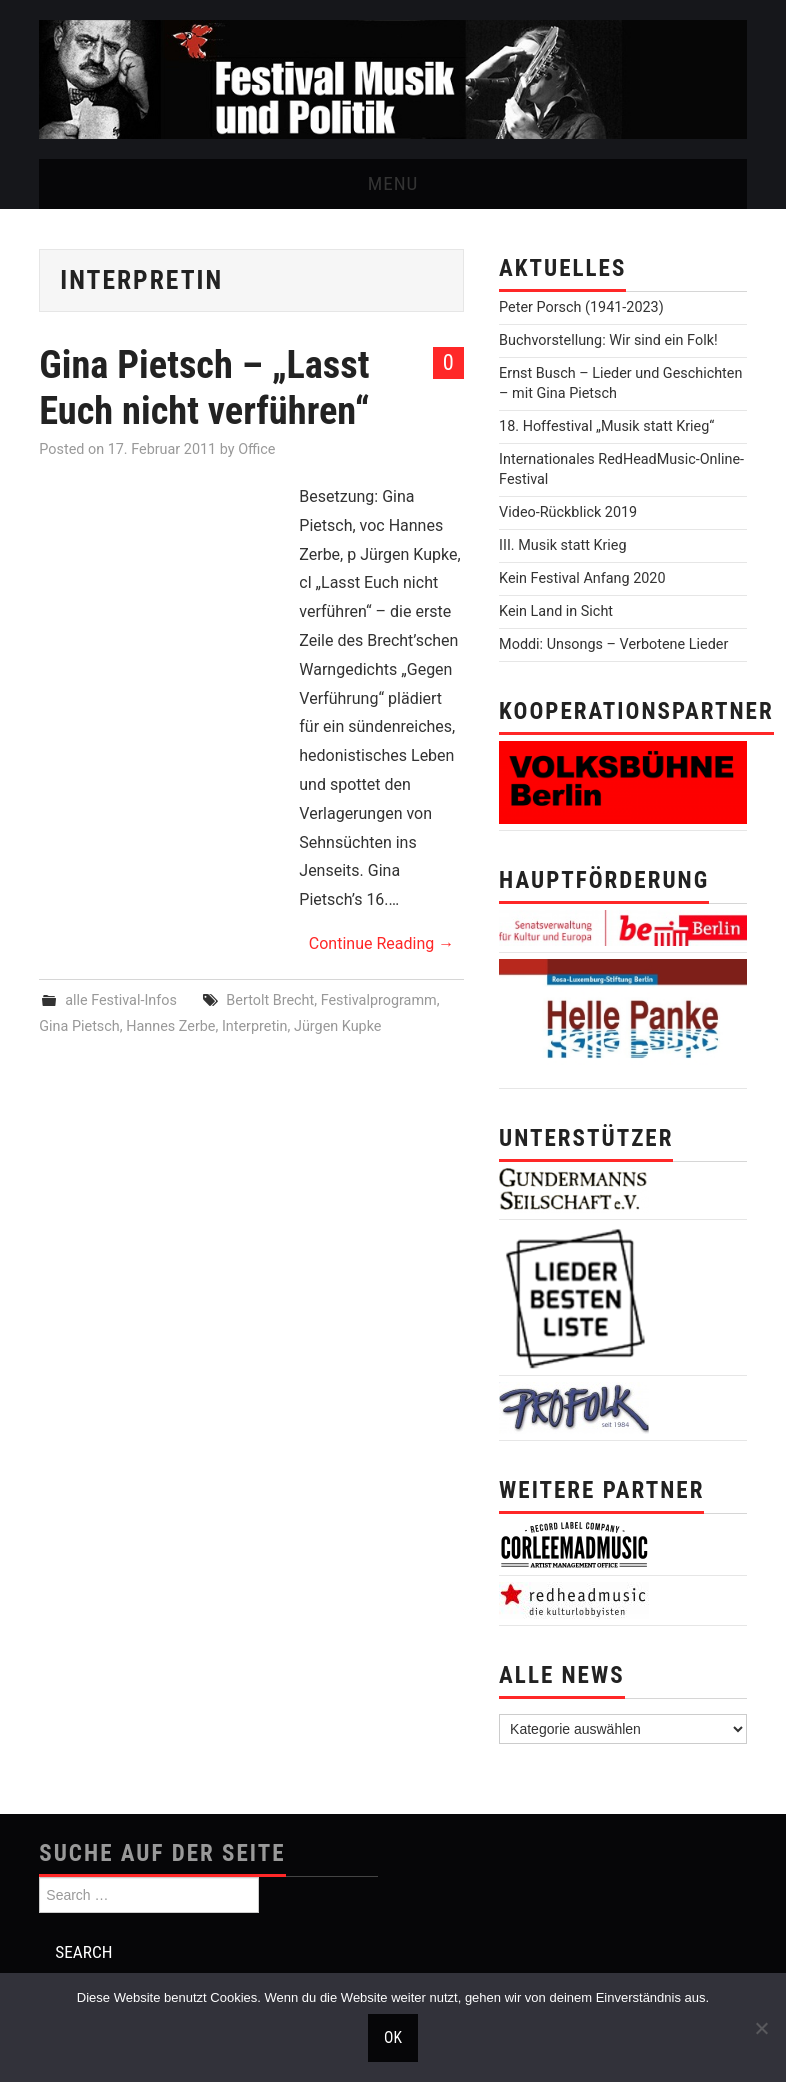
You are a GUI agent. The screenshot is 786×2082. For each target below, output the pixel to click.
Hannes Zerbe (170, 1026)
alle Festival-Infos (121, 1000)
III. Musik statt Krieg (562, 545)
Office (256, 449)
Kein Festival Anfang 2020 (582, 578)
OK (393, 2038)
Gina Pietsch (79, 1026)
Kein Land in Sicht (556, 611)
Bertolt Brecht (270, 1000)
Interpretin (255, 1026)
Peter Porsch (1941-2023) (581, 307)
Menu (393, 183)
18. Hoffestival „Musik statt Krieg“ (606, 426)
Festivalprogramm (379, 1000)
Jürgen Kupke (338, 1026)
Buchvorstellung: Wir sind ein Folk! (608, 340)
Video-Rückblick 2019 (568, 512)
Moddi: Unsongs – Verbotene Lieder (613, 644)
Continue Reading (381, 943)
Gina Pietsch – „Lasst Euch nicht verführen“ (204, 387)
